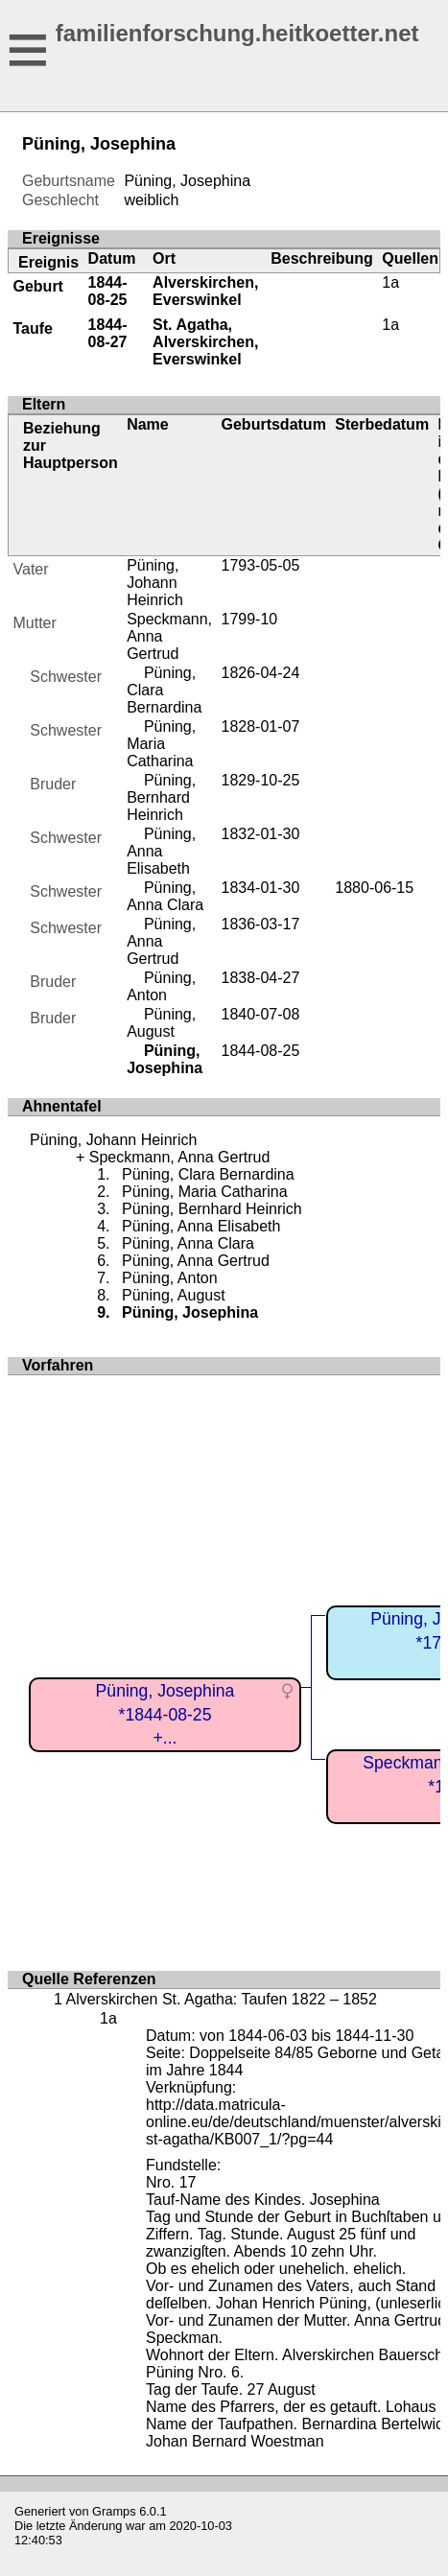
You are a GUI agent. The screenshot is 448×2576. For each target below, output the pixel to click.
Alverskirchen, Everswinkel (205, 291)
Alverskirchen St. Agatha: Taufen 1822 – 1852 (220, 1999)
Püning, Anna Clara (165, 896)
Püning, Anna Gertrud (161, 941)
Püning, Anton (161, 986)
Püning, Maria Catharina (161, 743)
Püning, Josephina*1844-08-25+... (165, 1714)
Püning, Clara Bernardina (208, 1174)
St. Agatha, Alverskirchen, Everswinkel (205, 341)
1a (390, 282)
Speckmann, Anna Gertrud (180, 1157)
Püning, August (161, 1023)
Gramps (114, 2511)
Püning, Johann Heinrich (155, 582)
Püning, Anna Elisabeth (161, 851)
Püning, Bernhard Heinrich (161, 797)
